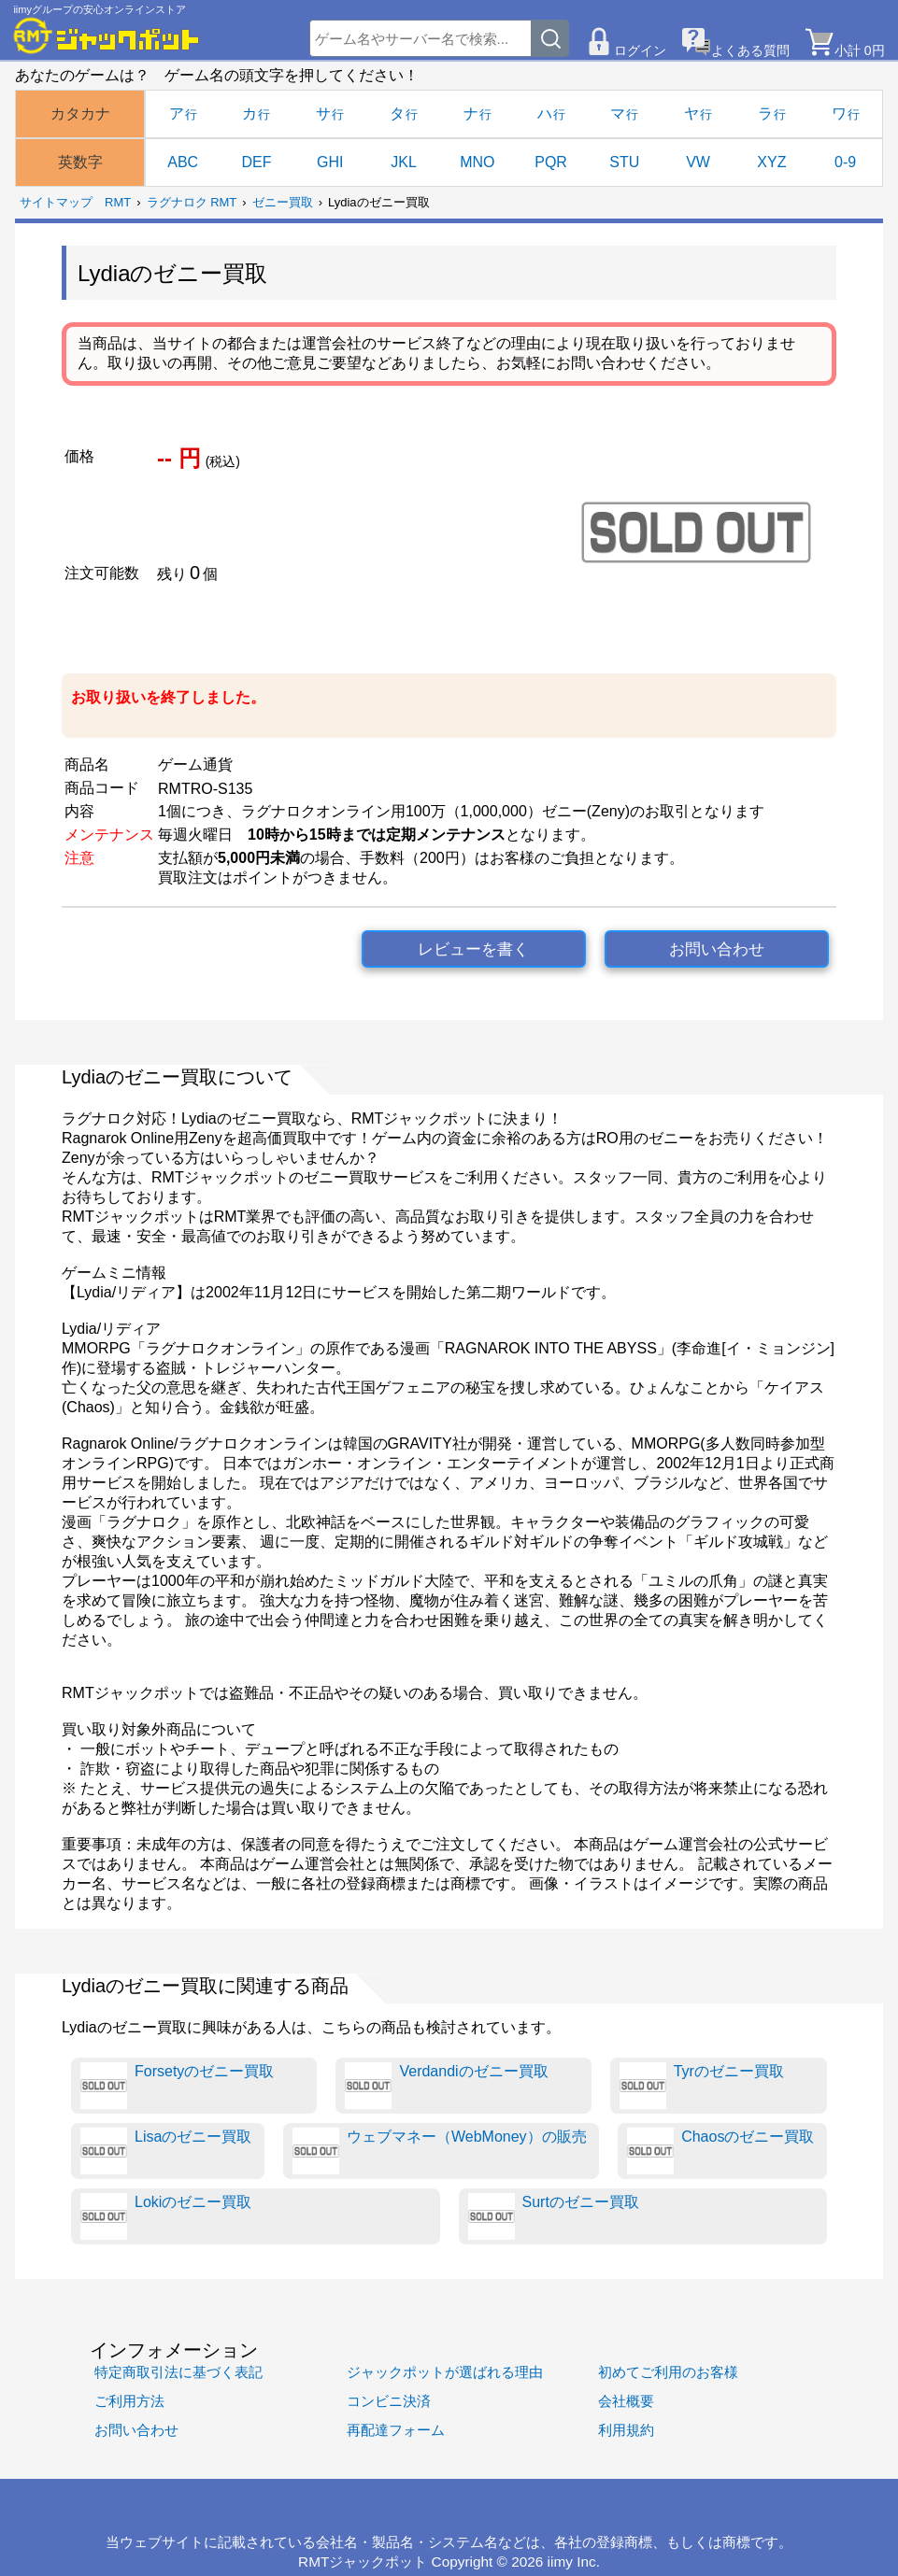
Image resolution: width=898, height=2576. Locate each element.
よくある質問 (750, 50)
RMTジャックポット (362, 2561)
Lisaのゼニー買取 (165, 2151)
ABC (182, 162)
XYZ (771, 162)
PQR (551, 162)
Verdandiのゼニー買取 (446, 2085)
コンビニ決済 (389, 2401)
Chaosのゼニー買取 (720, 2151)
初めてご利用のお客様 (668, 2372)
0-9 (845, 162)
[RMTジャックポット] (106, 35)
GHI (330, 162)
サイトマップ (56, 202)
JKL (404, 162)
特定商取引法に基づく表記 (178, 2372)
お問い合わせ (716, 949)
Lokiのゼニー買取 (165, 2216)
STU (624, 162)
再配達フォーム (396, 2430)
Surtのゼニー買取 (553, 2216)
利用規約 (626, 2430)
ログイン (640, 50)
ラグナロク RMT (192, 202)
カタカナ (80, 113)
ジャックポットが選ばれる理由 (445, 2372)
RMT (118, 202)
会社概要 (626, 2401)
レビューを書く (473, 949)
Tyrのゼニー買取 (702, 2085)
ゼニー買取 (282, 202)
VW (698, 162)
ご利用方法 (129, 2401)
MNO (477, 162)
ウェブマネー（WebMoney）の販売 (439, 2151)
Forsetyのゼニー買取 (177, 2085)
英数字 (80, 162)
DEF (256, 162)
